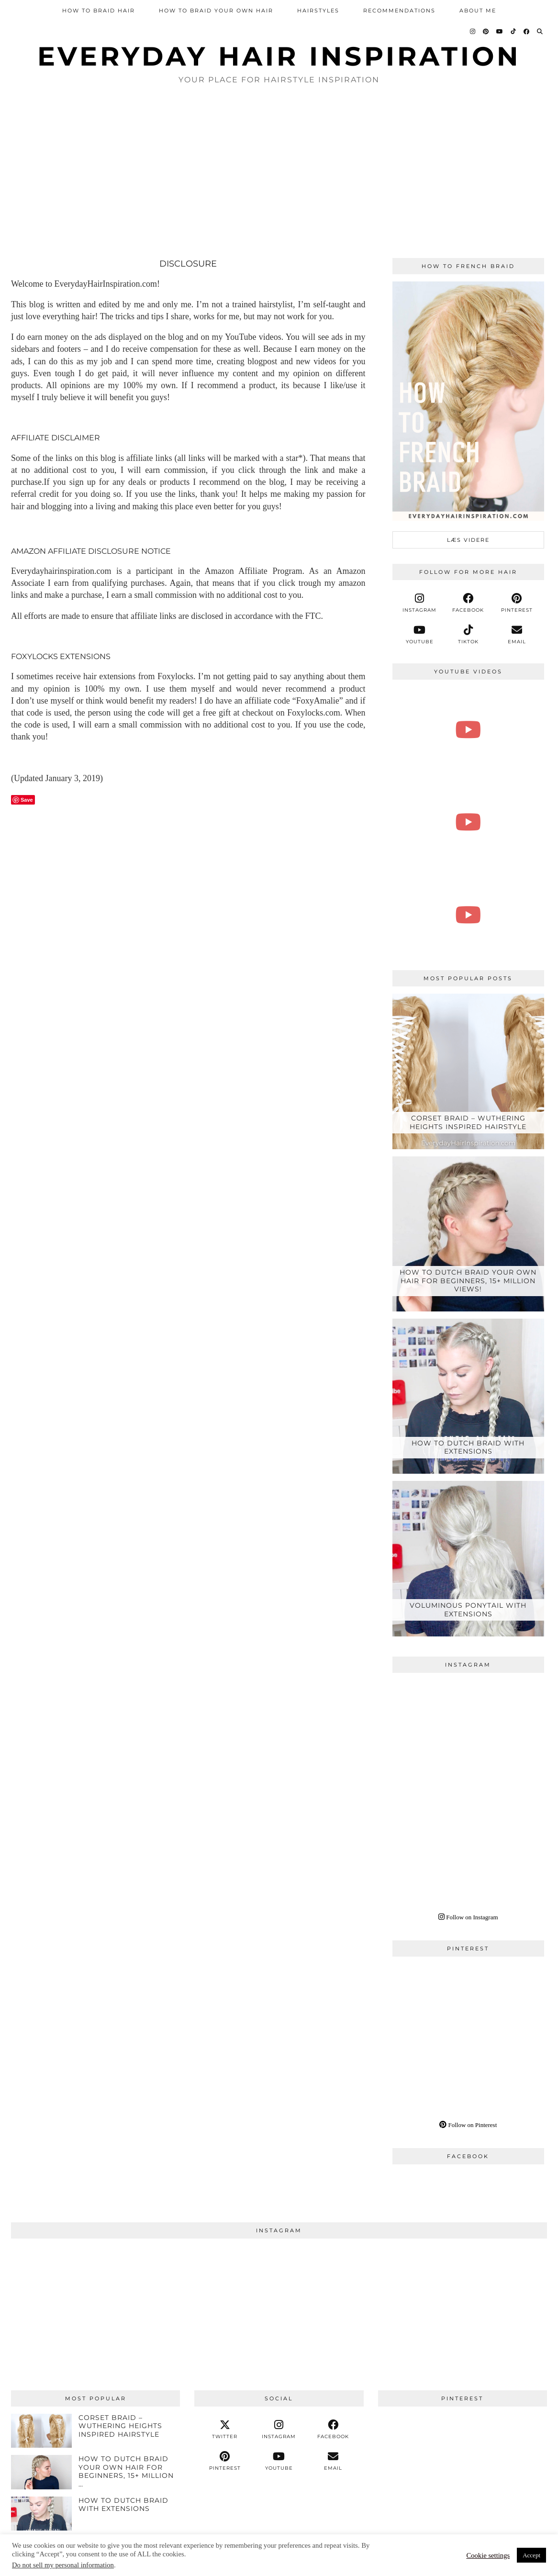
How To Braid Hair (98, 10)
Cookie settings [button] (488, 2555)
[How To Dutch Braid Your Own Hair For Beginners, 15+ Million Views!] (468, 1233)
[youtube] (419, 635)
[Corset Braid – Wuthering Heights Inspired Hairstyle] (468, 1071)
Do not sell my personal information (63, 2565)
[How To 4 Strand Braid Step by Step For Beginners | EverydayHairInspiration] (468, 822)
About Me (477, 10)
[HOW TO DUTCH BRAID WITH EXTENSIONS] (468, 1396)
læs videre (468, 540)
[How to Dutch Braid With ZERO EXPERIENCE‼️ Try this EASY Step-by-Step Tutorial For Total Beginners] (468, 915)
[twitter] (225, 2430)
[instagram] (419, 603)
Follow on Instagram (468, 1917)
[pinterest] (516, 603)
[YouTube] (500, 31)
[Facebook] (527, 31)
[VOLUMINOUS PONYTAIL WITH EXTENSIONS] (468, 1558)
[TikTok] (514, 31)
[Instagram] (473, 31)
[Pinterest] (486, 31)
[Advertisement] (279, 172)
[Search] (540, 31)
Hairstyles (318, 10)
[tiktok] (468, 635)
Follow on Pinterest (468, 2124)
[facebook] (468, 603)
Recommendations (399, 10)
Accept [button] (531, 2555)
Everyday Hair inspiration (279, 56)
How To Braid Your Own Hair (216, 10)
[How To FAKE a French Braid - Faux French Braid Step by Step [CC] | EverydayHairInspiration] (468, 730)
